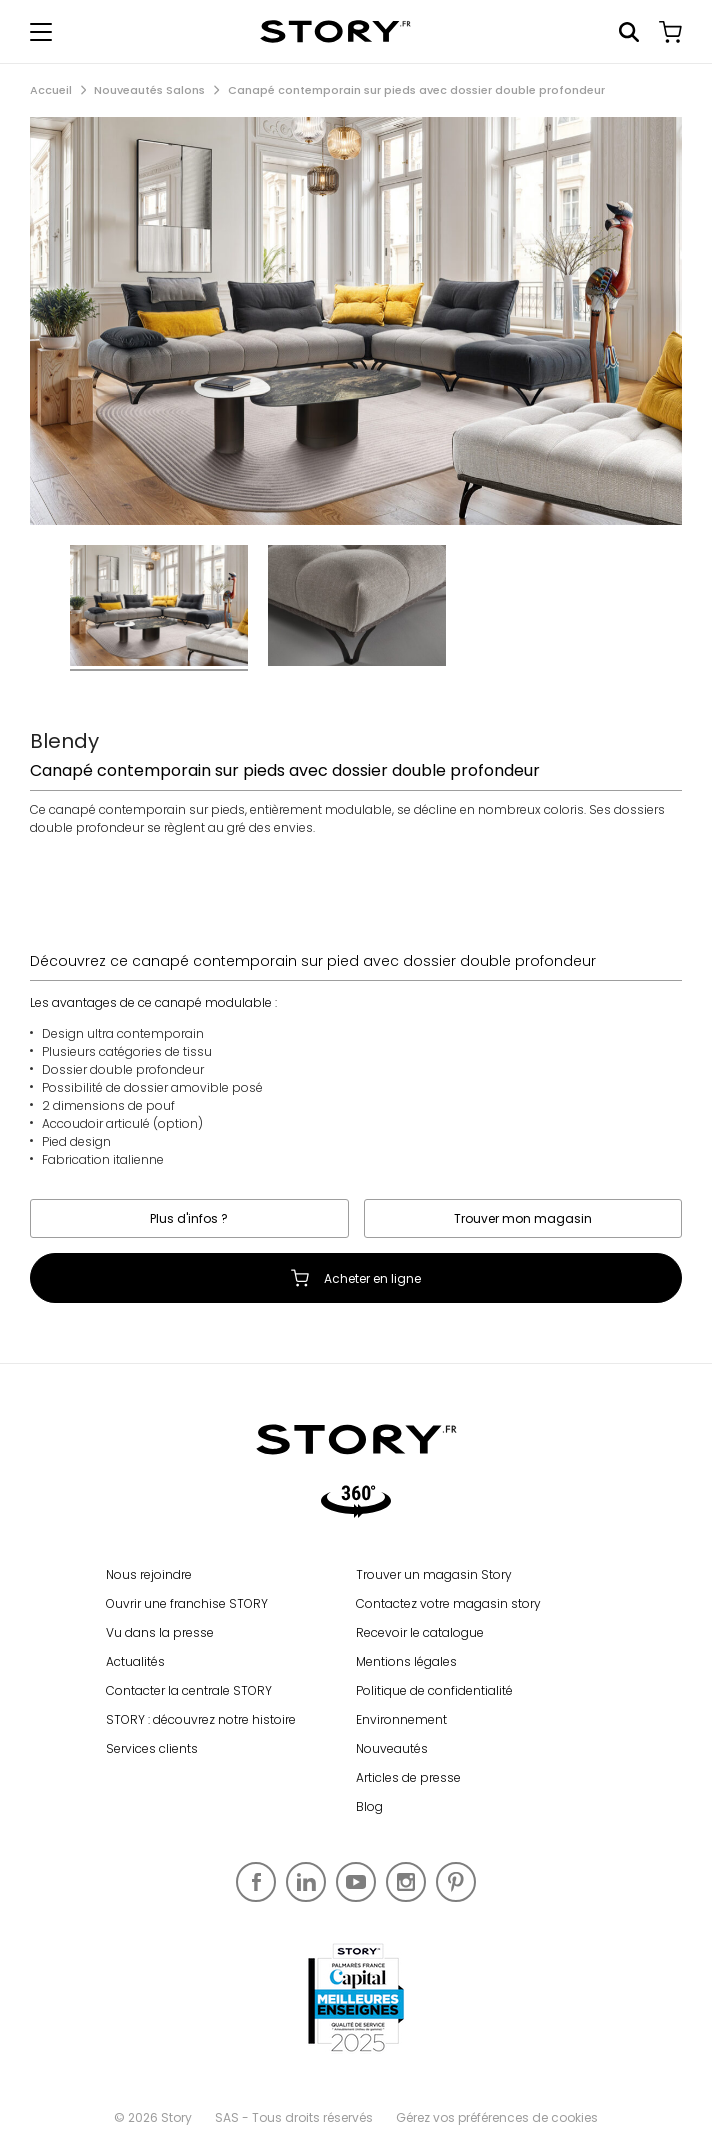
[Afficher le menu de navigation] (41, 32)
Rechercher (629, 32)
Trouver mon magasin (523, 1218)
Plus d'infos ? (189, 1218)
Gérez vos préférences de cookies (497, 2117)
